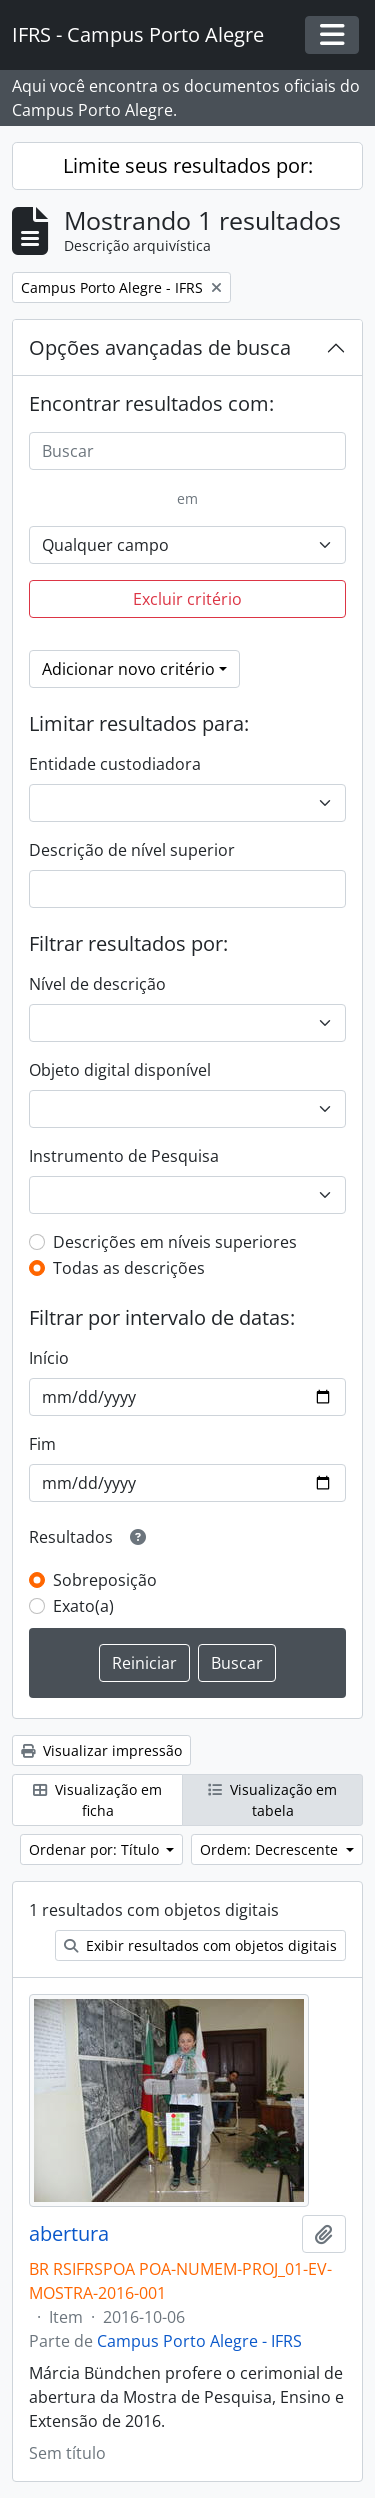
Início (49, 1358)
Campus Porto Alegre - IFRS (199, 2341)
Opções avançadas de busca (160, 347)
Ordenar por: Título (96, 1849)
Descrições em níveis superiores (175, 1242)
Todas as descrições (129, 1268)
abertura (69, 2234)
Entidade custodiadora (115, 764)
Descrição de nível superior (132, 850)
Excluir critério (187, 599)
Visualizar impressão (101, 1750)
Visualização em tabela (272, 1800)
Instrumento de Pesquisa (124, 1156)
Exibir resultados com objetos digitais (200, 1945)
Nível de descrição (97, 984)
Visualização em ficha (97, 1800)
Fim (42, 1444)
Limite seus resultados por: (188, 165)
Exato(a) (83, 1606)
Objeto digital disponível (120, 1070)
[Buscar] (187, 451)
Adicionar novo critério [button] (128, 669)
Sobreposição (105, 1580)
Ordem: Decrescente (271, 1849)
